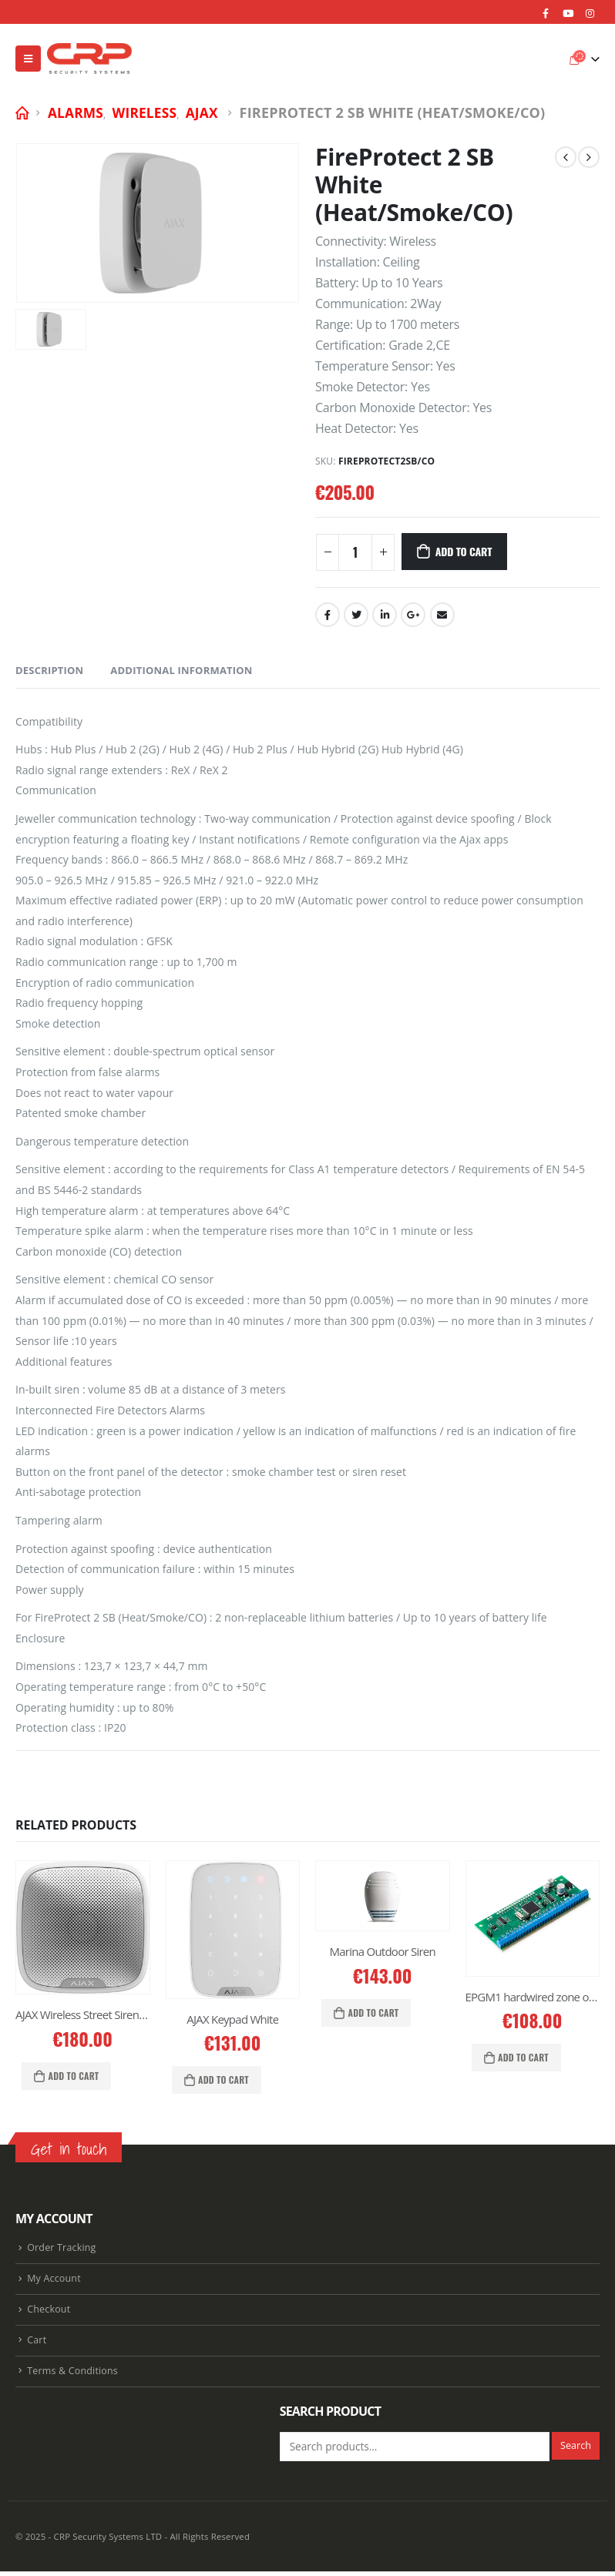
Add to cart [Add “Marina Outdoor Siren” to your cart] (373, 2012)
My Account (54, 2280)
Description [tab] (49, 670)
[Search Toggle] (549, 58)
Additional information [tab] (181, 670)
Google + (413, 614)
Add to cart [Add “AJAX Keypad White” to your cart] (223, 2079)
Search (575, 2450)
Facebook (327, 614)
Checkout (49, 2312)
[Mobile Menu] (28, 58)
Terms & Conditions (73, 2375)
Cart (36, 2343)
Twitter (356, 614)
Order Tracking (61, 2248)
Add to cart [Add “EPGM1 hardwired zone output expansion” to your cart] (523, 2057)
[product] (83, 1927)
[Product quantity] (355, 552)
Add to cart (463, 551)
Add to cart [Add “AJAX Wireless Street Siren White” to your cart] (74, 2075)
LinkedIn (384, 614)
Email (442, 614)
